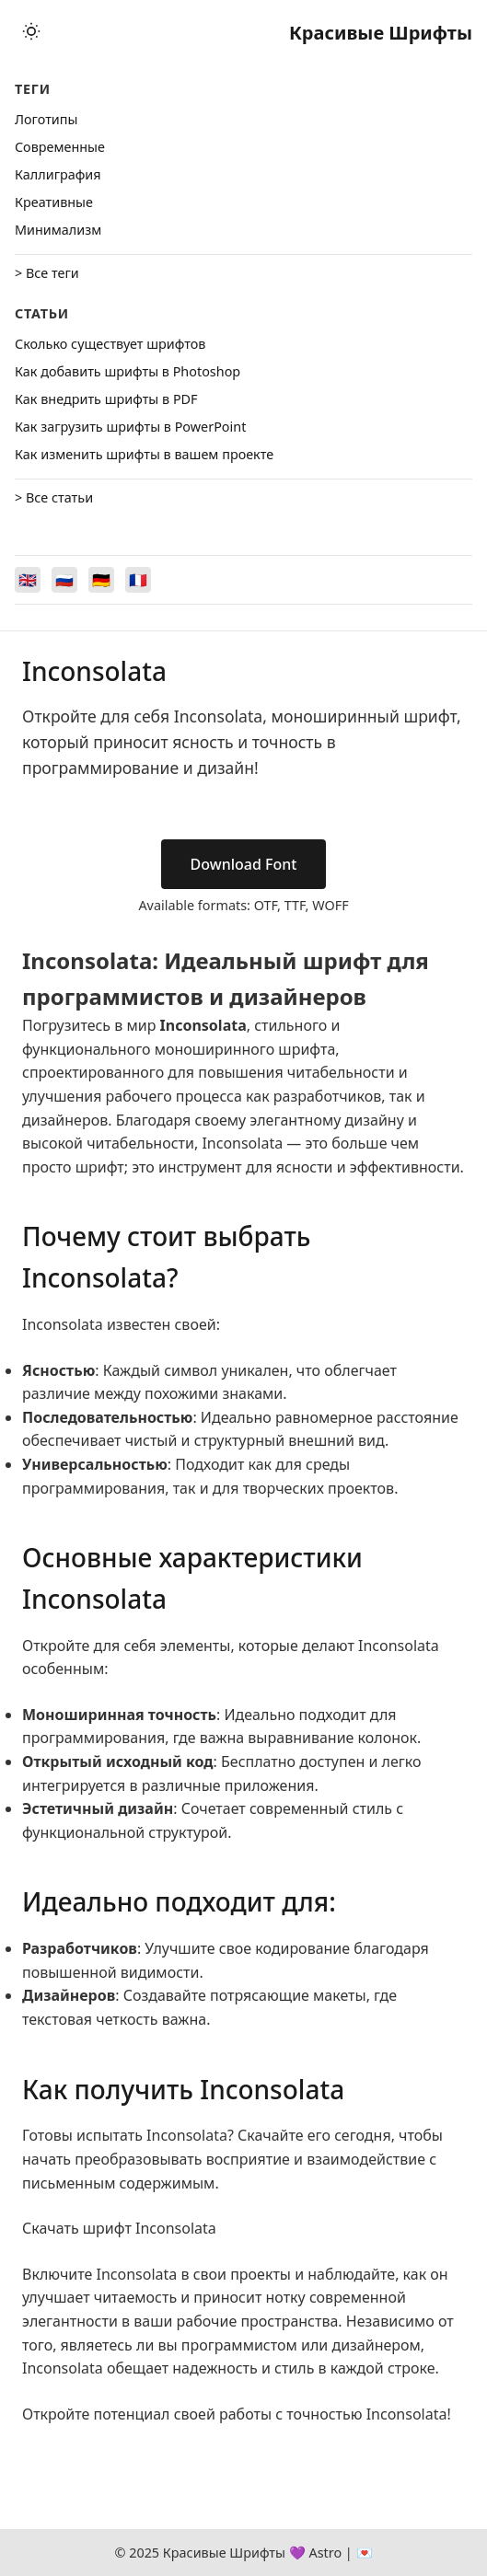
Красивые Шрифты (380, 32)
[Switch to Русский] (64, 580)
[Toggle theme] (31, 33)
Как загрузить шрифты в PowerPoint (130, 426)
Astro (325, 2552)
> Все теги (47, 273)
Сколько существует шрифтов (110, 343)
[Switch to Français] (138, 580)
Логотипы (46, 119)
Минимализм (58, 229)
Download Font (244, 864)
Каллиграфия (58, 174)
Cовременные (60, 147)
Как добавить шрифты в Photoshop (127, 371)
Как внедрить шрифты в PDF (106, 399)
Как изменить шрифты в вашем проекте (144, 454)
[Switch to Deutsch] (101, 580)
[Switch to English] (28, 580)
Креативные (54, 202)
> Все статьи (54, 497)
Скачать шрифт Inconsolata (119, 2228)
